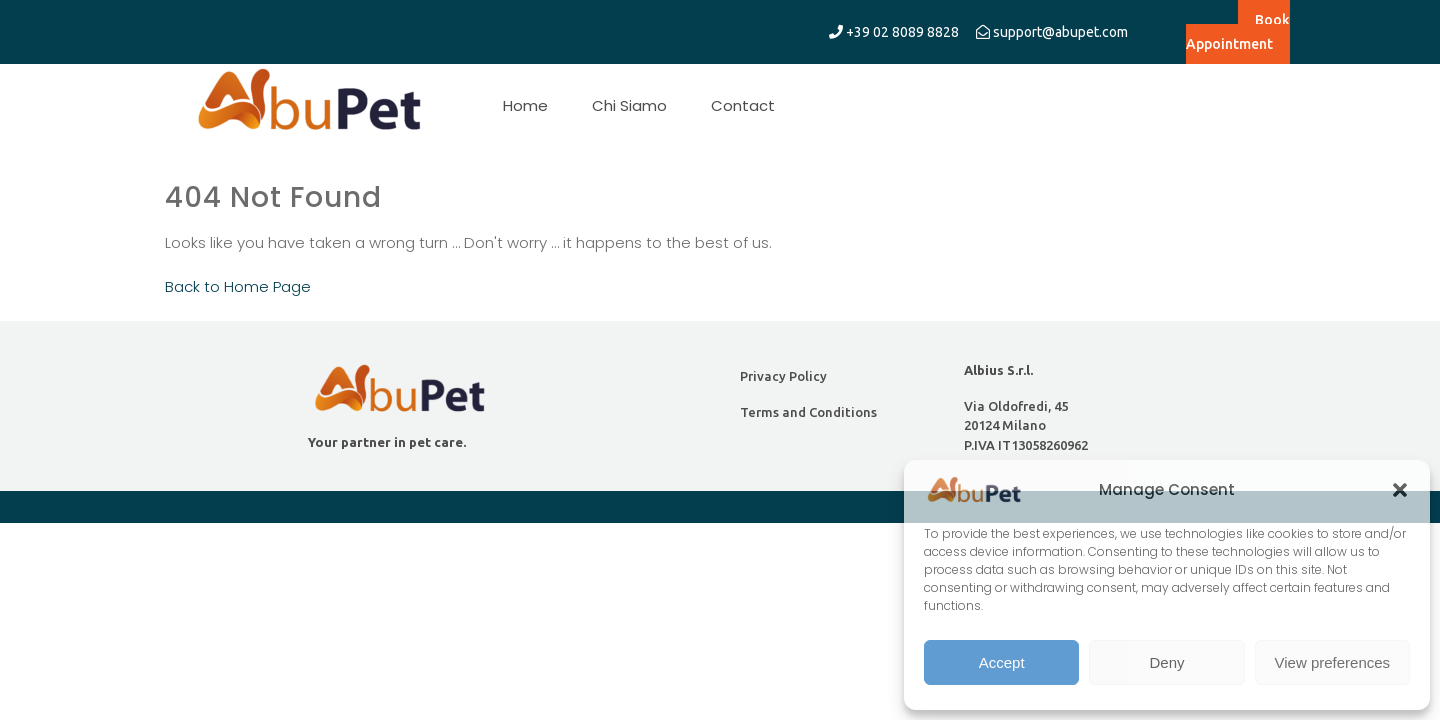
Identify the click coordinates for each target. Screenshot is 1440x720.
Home (525, 105)
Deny (1166, 662)
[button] (1400, 490)
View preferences (1333, 662)
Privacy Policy (783, 376)
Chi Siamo (629, 105)
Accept (1002, 662)
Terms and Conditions (808, 412)
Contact (743, 105)
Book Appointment (1238, 32)
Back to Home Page (238, 286)
